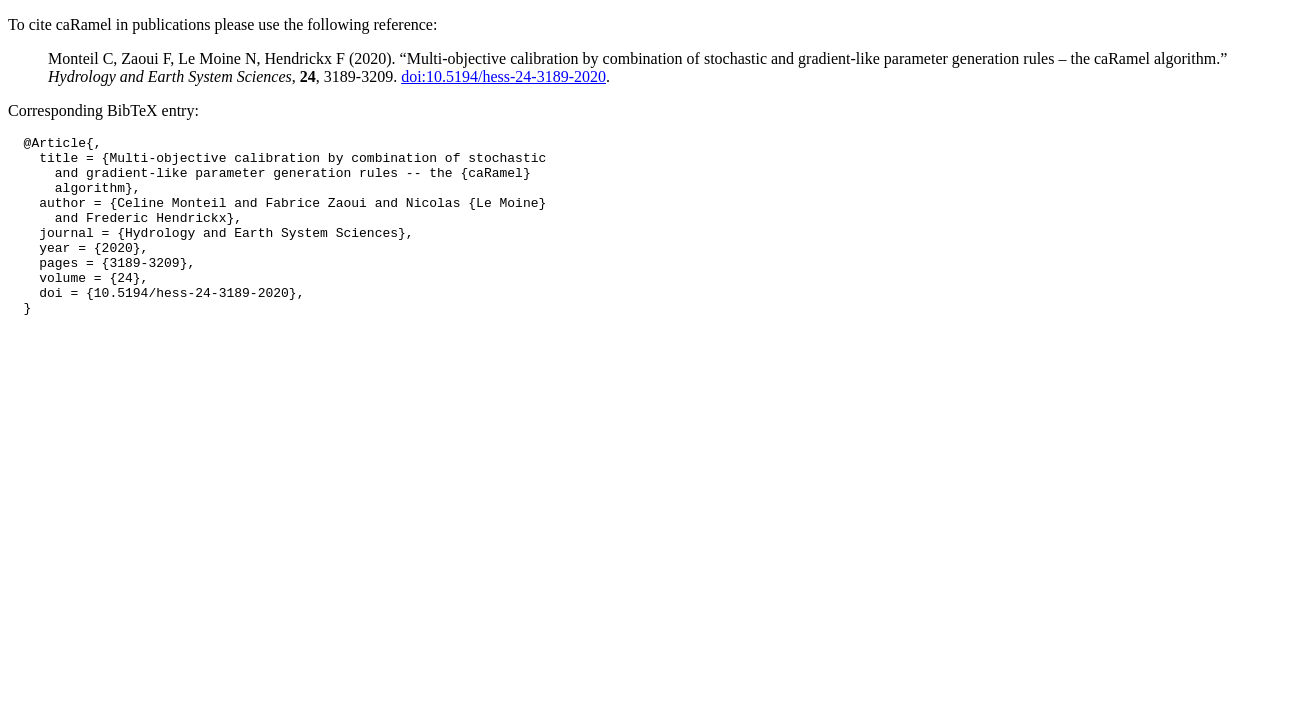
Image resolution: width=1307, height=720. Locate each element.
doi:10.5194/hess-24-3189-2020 (503, 76)
